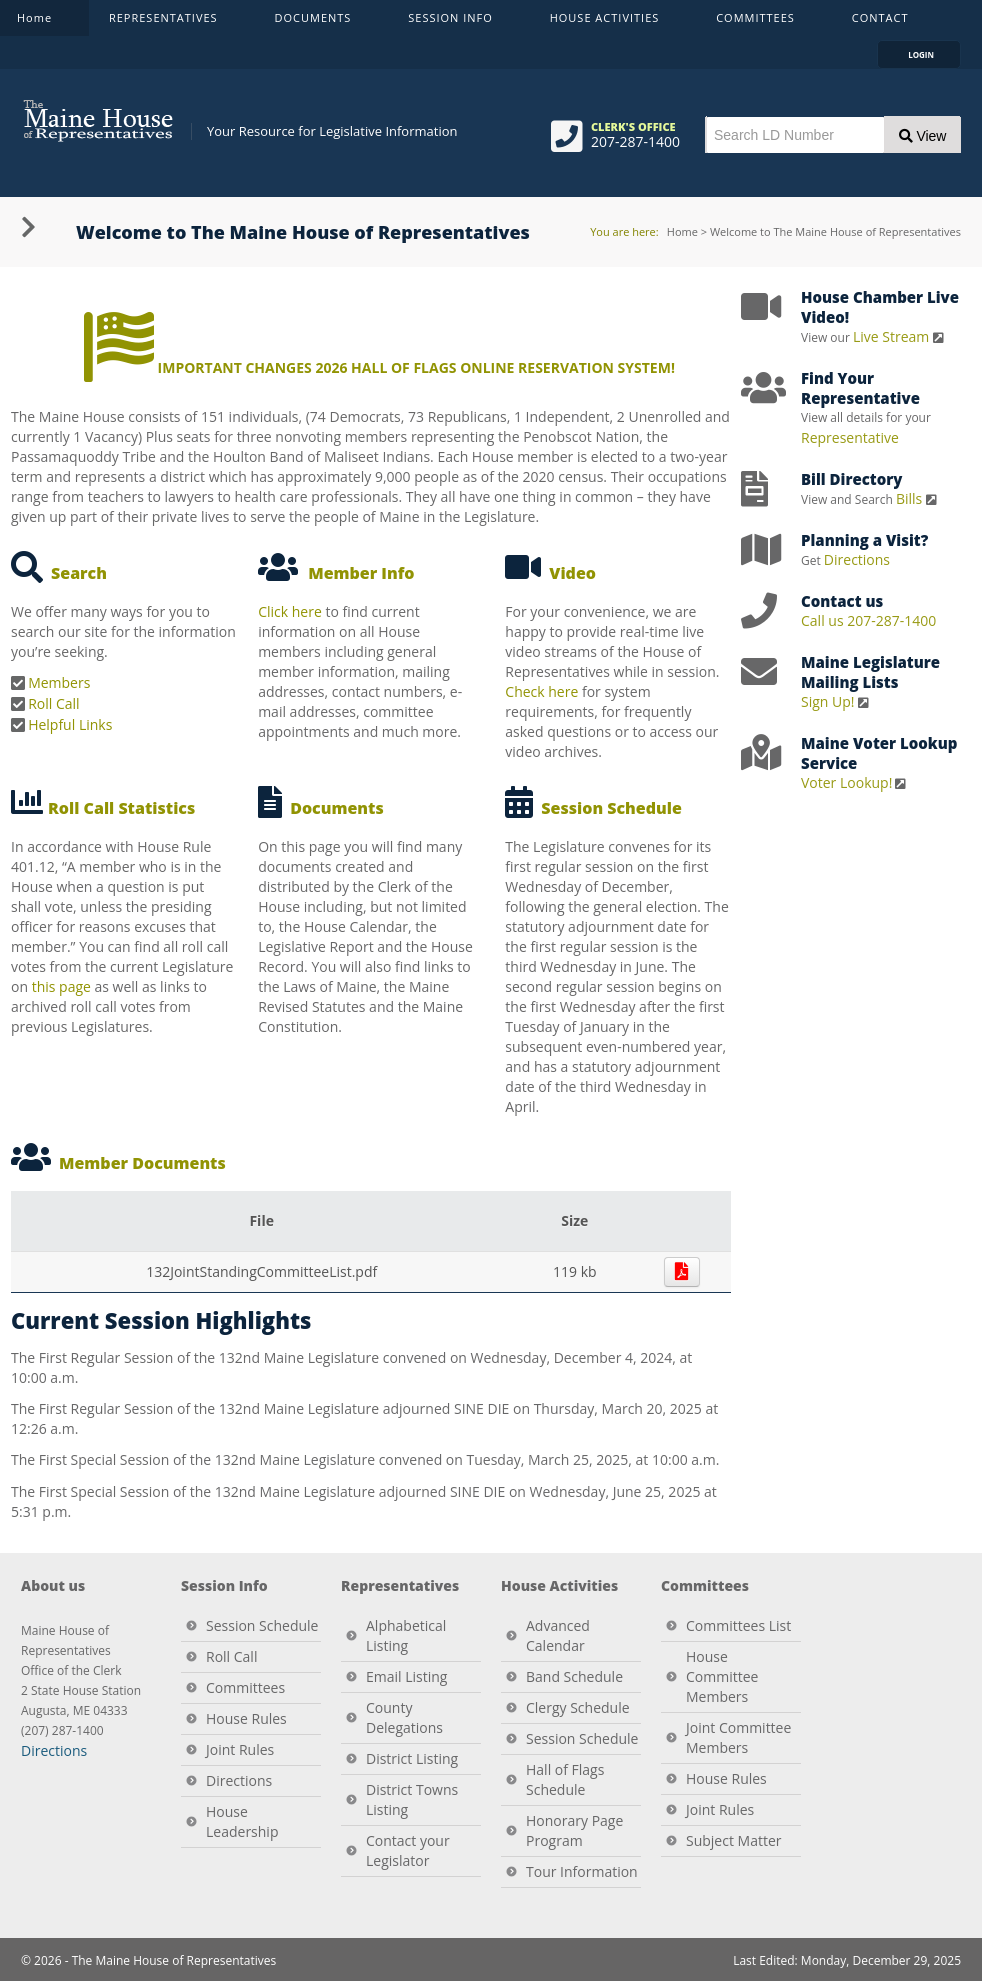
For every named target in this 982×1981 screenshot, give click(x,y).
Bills (911, 498)
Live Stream (893, 336)
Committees (245, 1687)
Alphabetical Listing (406, 1635)
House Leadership (242, 1821)
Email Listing (406, 1676)
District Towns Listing (412, 1799)
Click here (290, 611)
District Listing (412, 1758)
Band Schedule (574, 1676)
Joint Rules (240, 1749)
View (923, 136)
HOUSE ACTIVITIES (606, 22)
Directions (857, 559)
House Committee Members (722, 1676)
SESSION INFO (452, 22)
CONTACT (882, 22)
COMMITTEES (757, 22)
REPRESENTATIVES (165, 22)
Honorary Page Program (574, 1830)
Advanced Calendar (558, 1635)
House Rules (246, 1718)
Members (59, 682)
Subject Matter (734, 1840)
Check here (541, 691)
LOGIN (928, 54)
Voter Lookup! (846, 782)
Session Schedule (262, 1625)
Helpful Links (70, 724)
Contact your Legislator (408, 1850)
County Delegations (404, 1717)
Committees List (738, 1625)
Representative (850, 437)
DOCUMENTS (315, 22)
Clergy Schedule (578, 1707)
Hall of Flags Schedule (565, 1779)
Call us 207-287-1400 (868, 620)
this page (61, 986)
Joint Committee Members (738, 1737)
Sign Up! (828, 701)
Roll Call (53, 703)
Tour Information (582, 1871)
